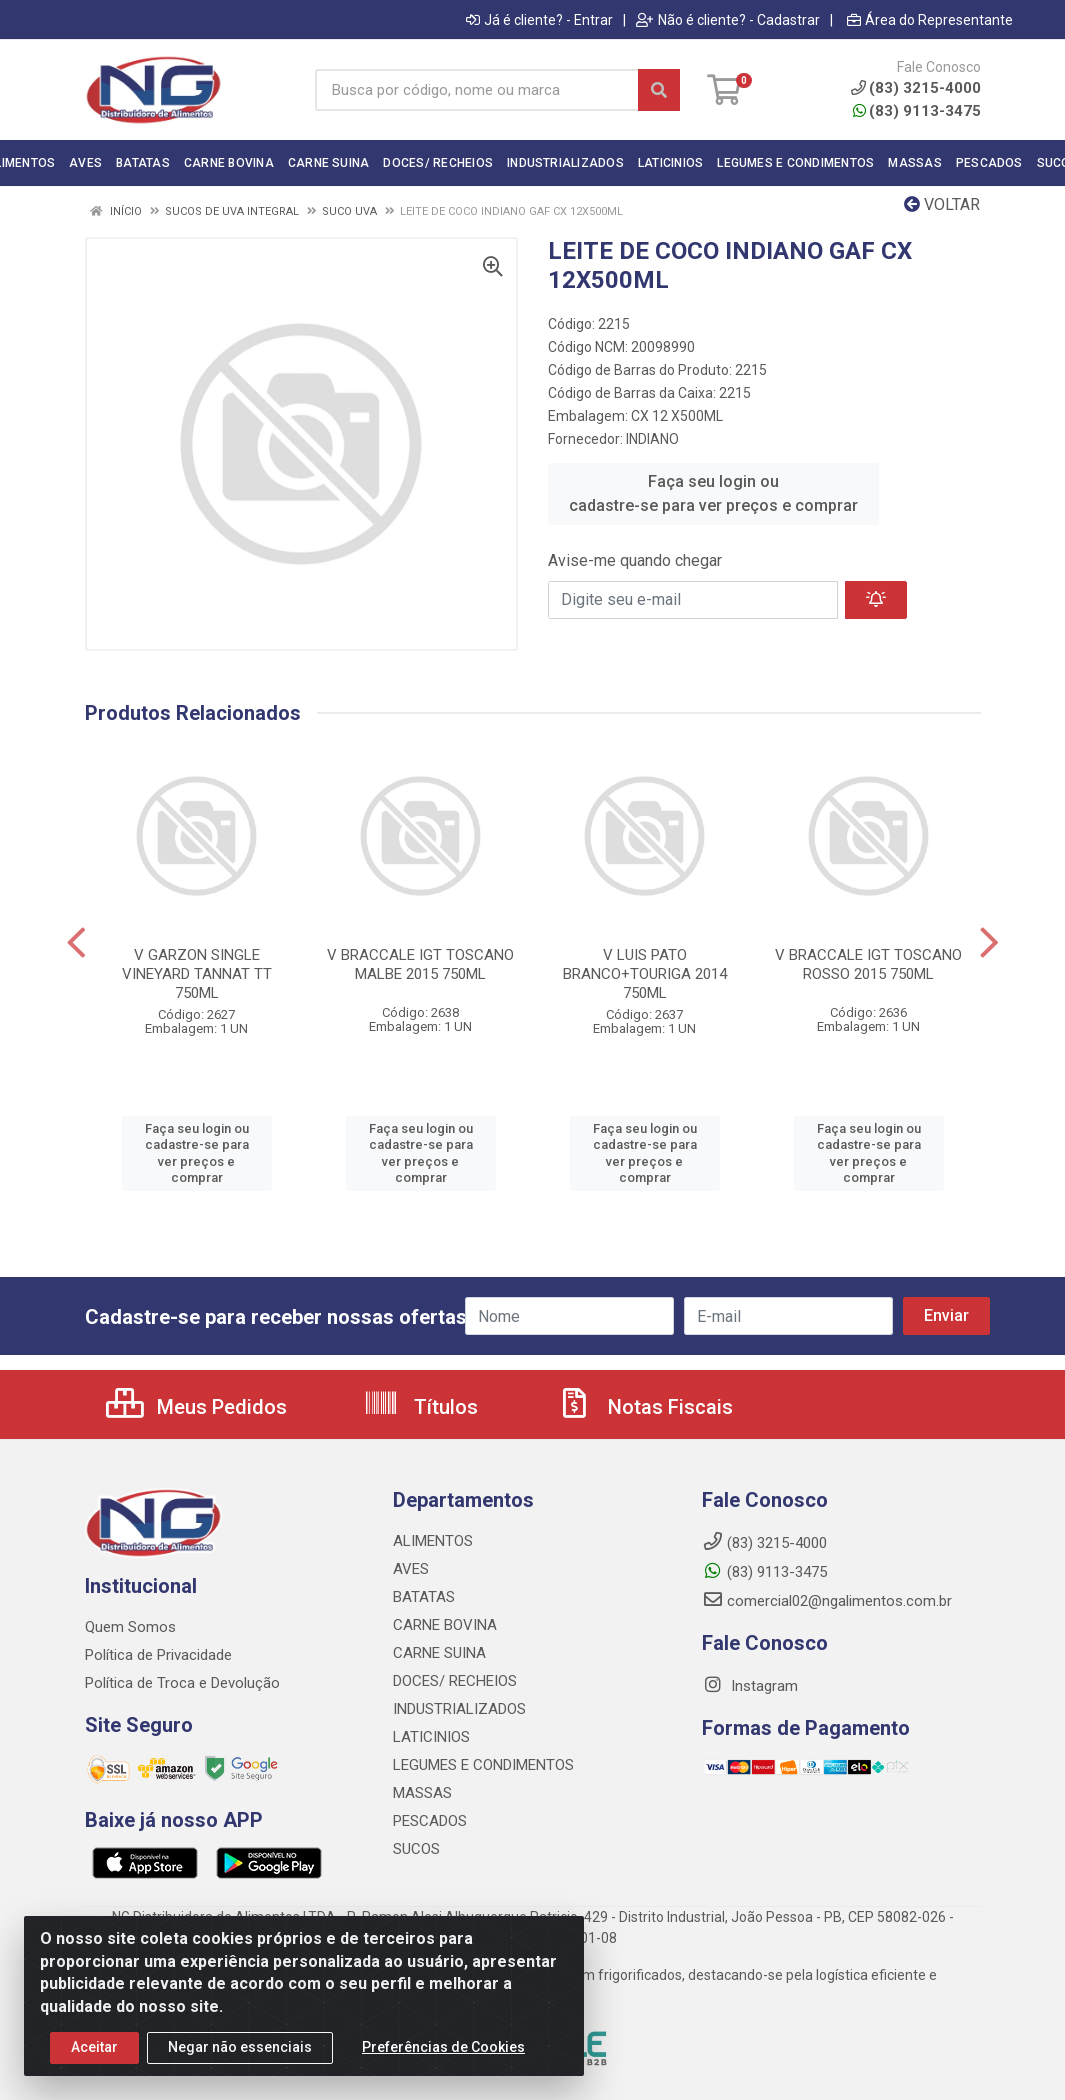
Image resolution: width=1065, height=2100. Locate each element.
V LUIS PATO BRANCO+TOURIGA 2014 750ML (645, 974)
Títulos (420, 1407)
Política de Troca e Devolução (182, 1683)
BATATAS (424, 1597)
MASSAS (422, 1793)
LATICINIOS (431, 1737)
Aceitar (94, 2064)
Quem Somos (130, 1627)
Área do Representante (930, 20)
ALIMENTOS (433, 1541)
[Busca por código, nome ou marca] (477, 90)
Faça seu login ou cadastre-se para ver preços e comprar (713, 493)
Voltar (942, 204)
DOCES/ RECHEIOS (455, 1681)
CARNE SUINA (439, 1653)
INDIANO (652, 439)
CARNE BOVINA (445, 1625)
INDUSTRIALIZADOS (459, 1709)
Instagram (750, 1686)
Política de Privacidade (158, 1655)
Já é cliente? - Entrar (539, 20)
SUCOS (416, 1849)
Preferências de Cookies (443, 2064)
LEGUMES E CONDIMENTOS (483, 1765)
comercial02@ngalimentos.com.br (827, 1601)
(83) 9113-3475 (917, 111)
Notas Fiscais (645, 1407)
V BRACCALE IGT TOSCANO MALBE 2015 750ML (420, 964)
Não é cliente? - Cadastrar (728, 20)
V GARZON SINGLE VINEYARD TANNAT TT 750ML (197, 974)
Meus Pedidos (196, 1407)
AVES (411, 1569)
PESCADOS (430, 1821)
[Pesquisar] (659, 90)
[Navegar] (76, 943)
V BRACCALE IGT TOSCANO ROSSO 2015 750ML (868, 964)
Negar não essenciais (240, 2064)
